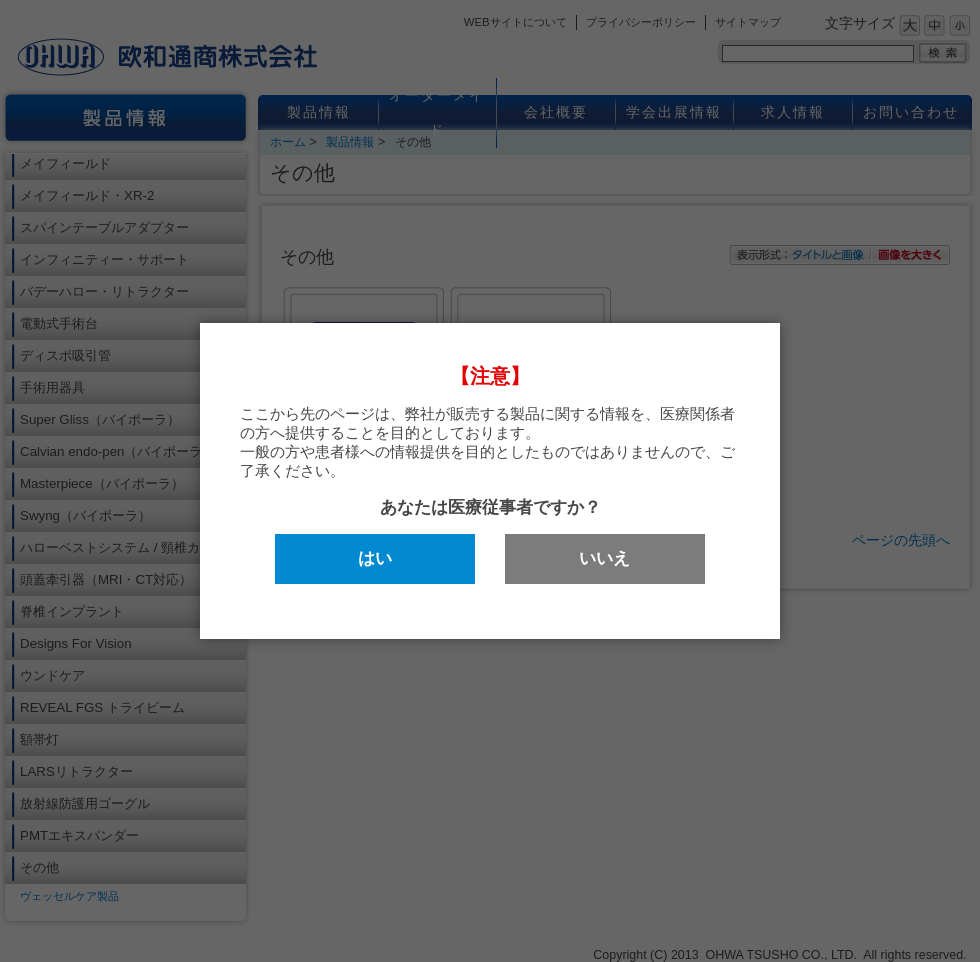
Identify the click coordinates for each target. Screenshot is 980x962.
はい (375, 558)
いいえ (604, 558)
